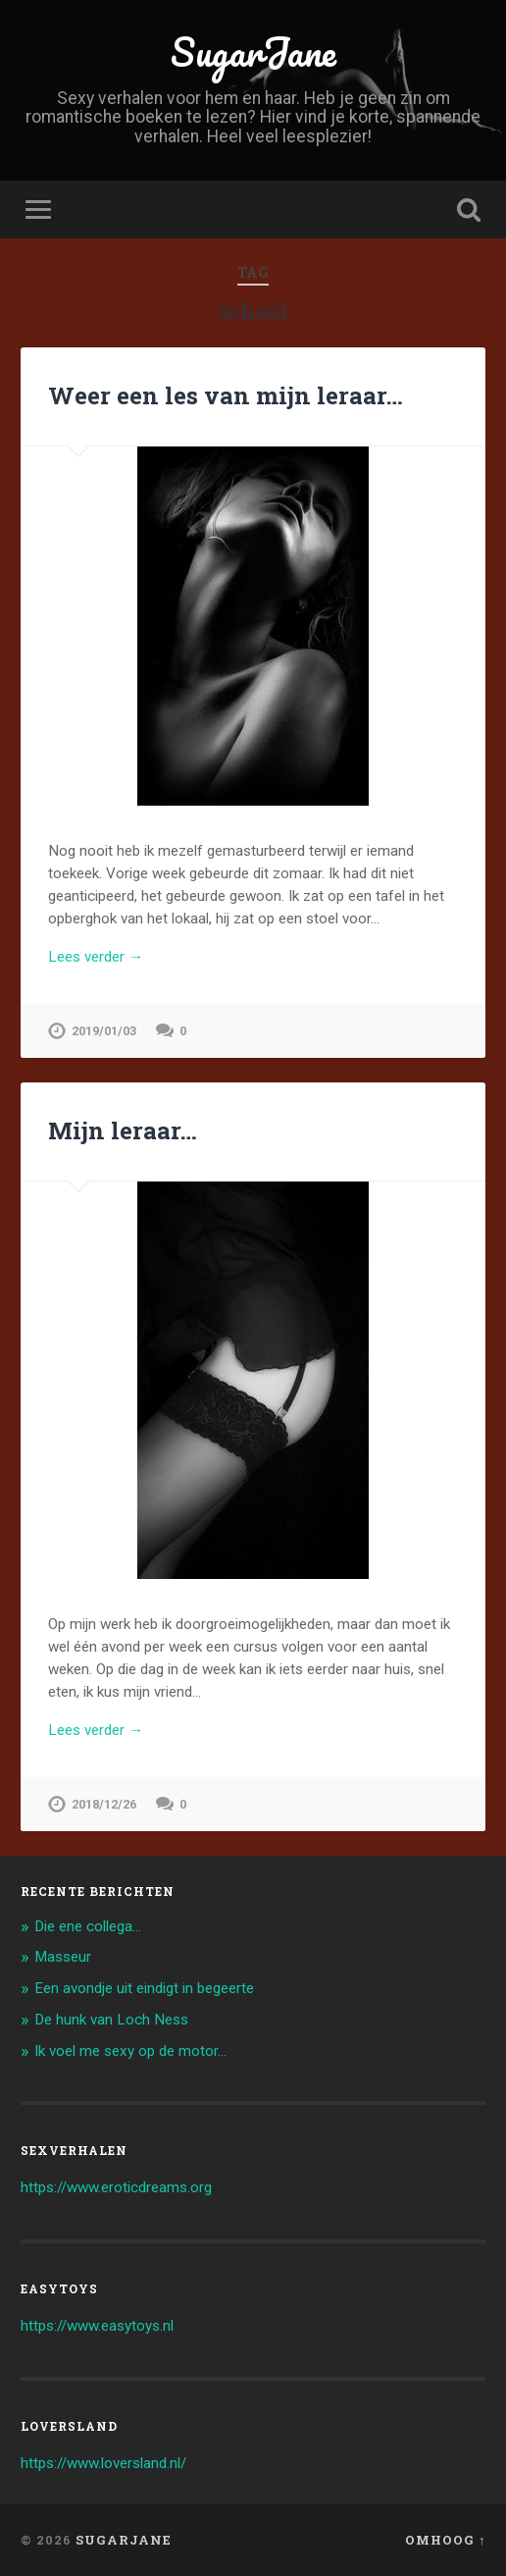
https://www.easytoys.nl (97, 2326)
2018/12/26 (104, 1804)
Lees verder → (95, 957)
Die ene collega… (87, 1926)
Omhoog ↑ (445, 2540)
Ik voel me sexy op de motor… (130, 2051)
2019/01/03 (104, 1031)
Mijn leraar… (122, 1130)
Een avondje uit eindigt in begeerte (144, 1988)
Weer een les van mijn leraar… (225, 395)
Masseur (62, 1957)
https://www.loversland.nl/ (103, 2463)
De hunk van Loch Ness (111, 2019)
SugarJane (253, 51)
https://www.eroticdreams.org (116, 2187)
